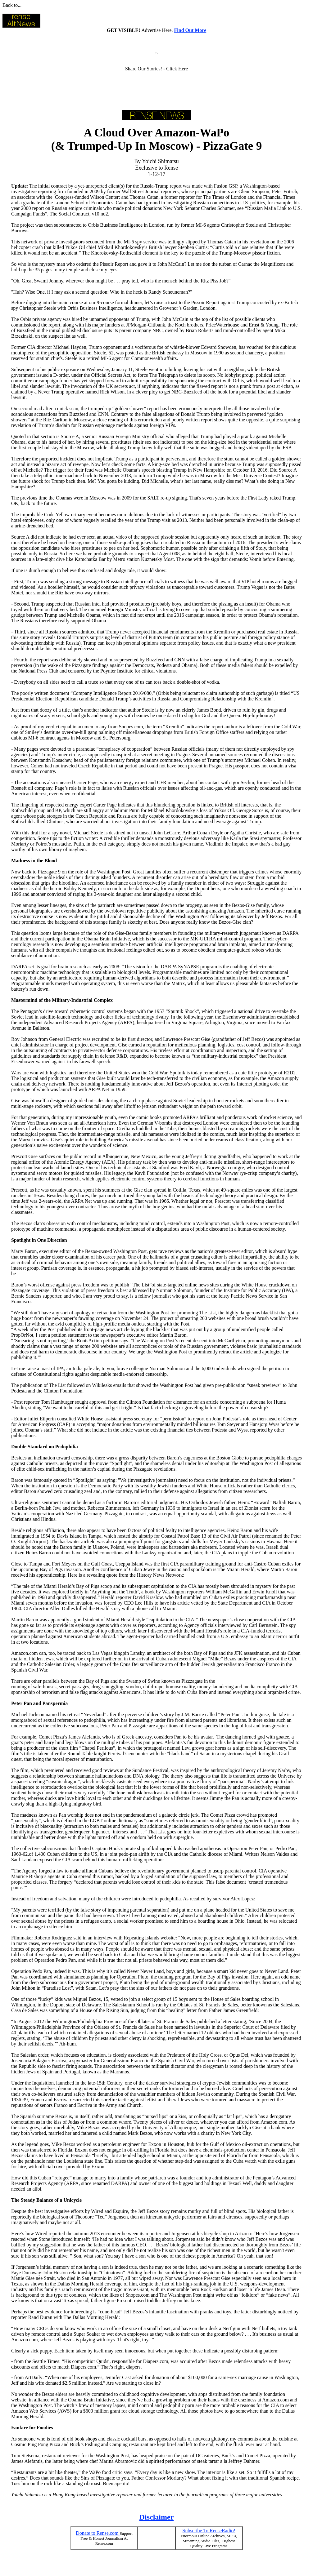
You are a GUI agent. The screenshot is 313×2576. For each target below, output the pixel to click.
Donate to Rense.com (98, 2533)
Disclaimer (156, 2517)
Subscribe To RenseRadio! (209, 2530)
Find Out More (190, 30)
